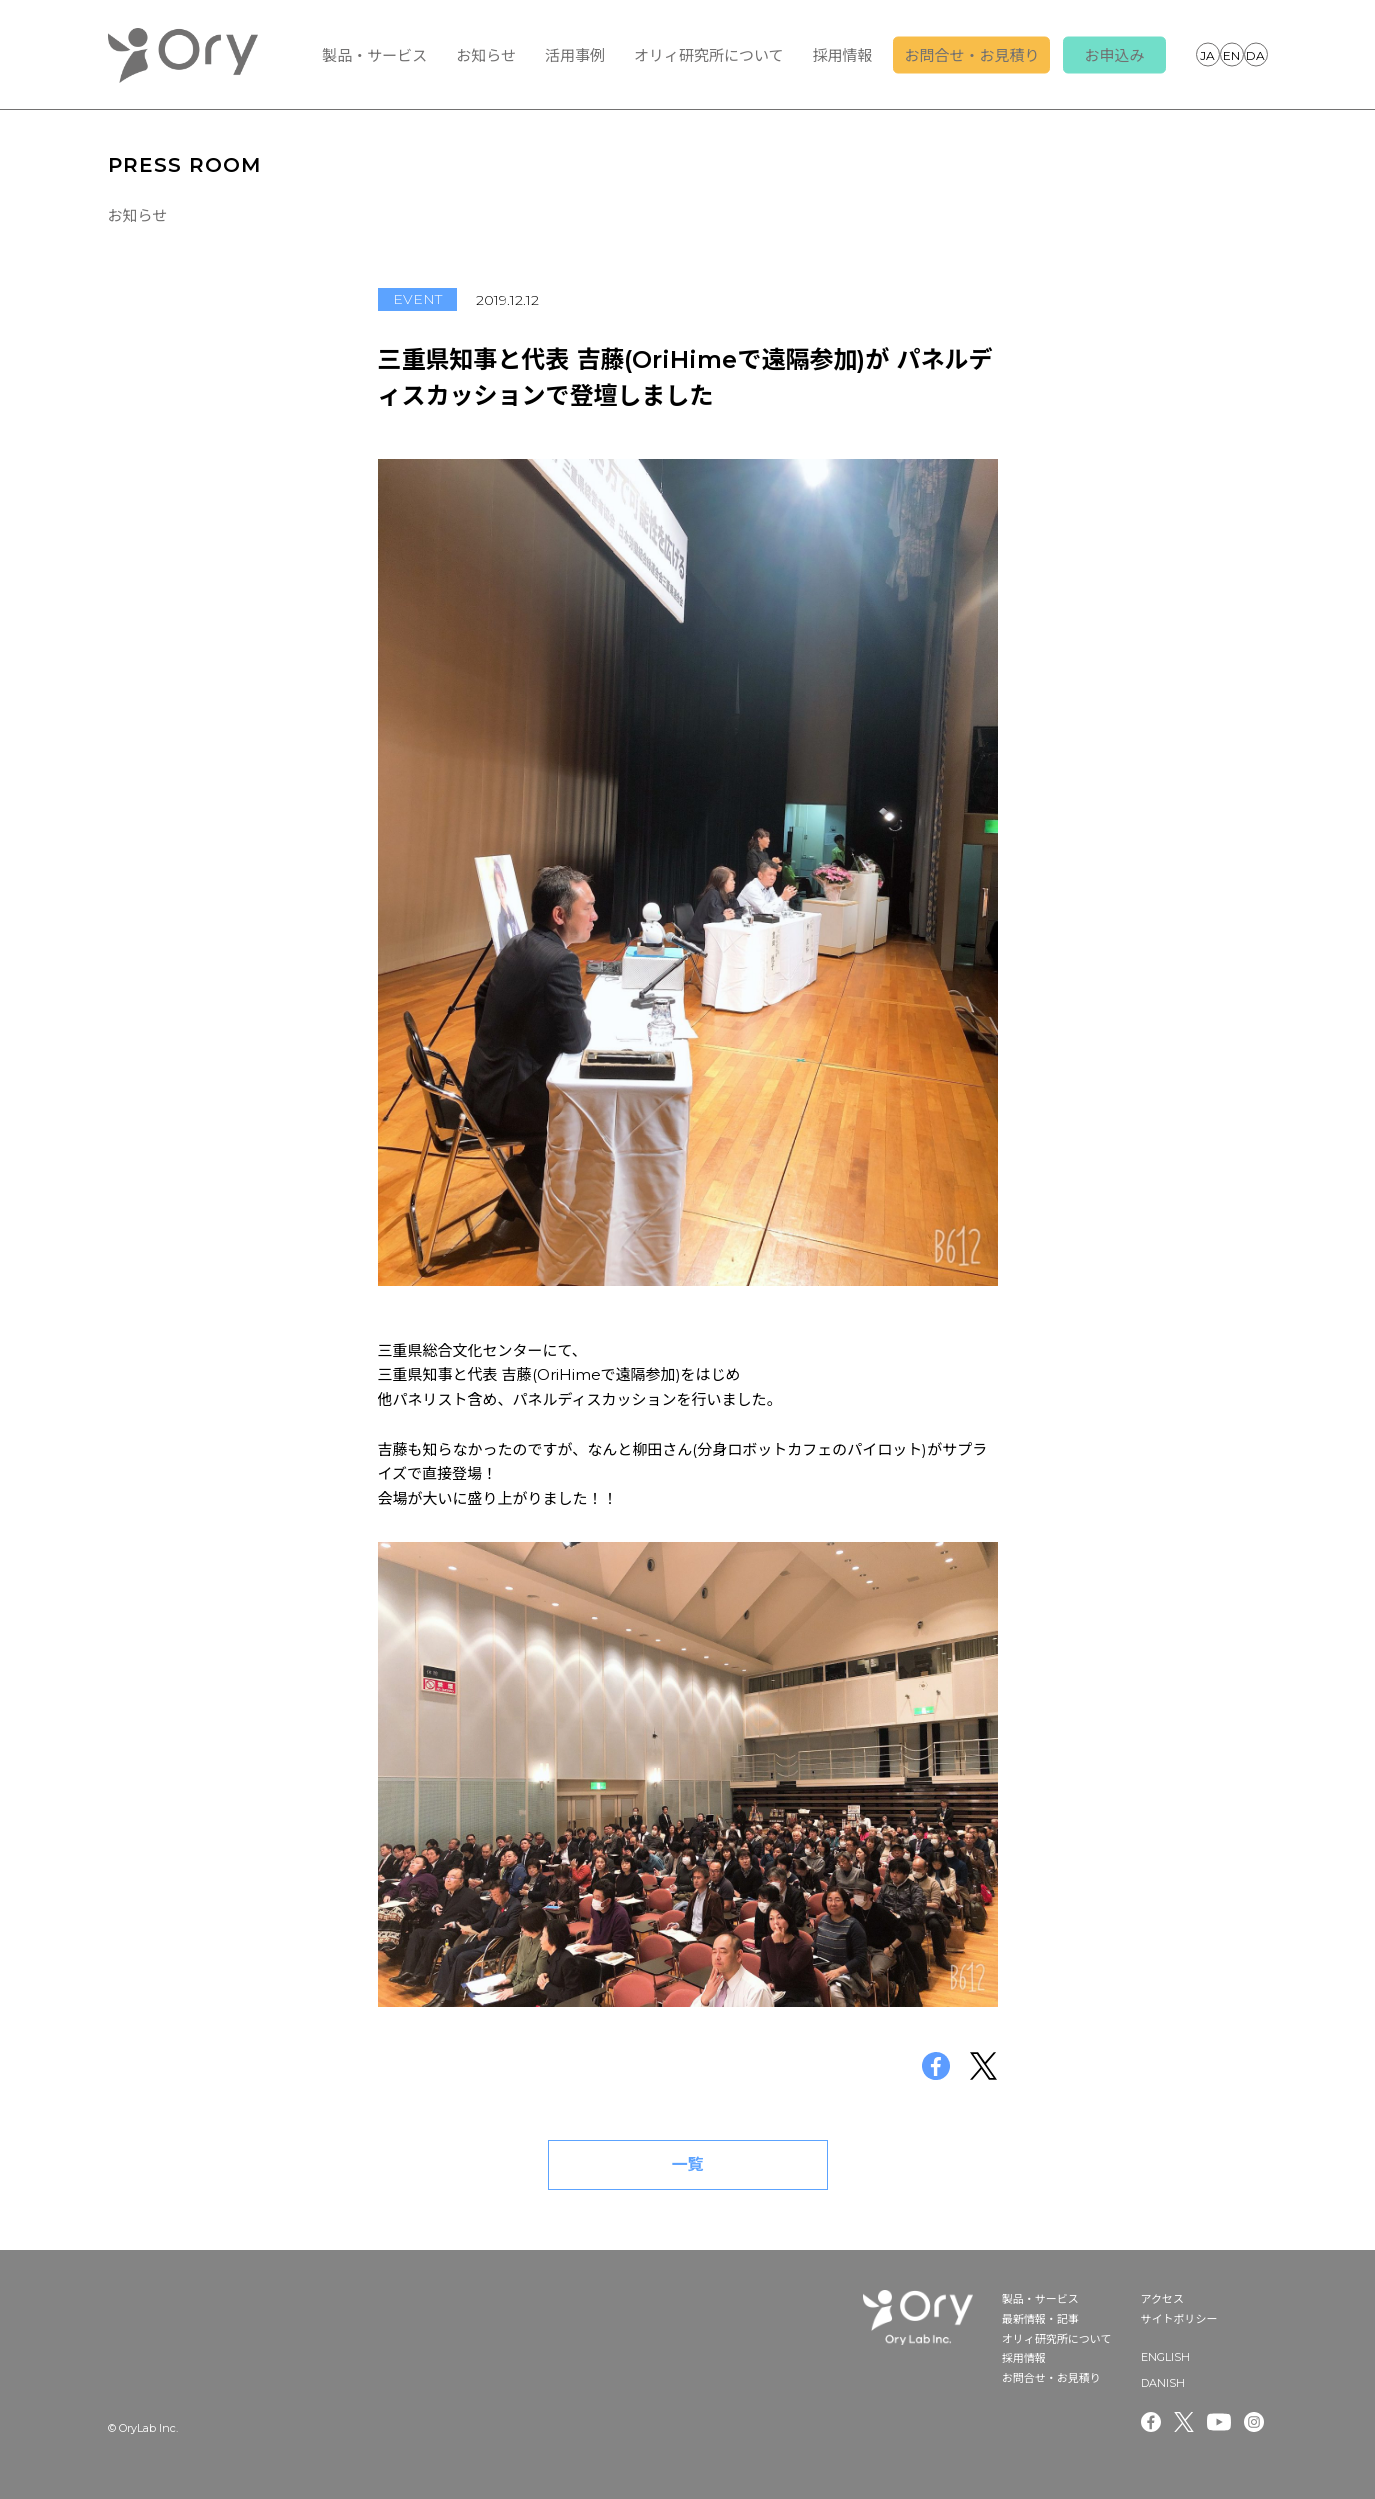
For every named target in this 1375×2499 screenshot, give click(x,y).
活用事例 (575, 55)
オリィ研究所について (709, 55)
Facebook (1151, 2422)
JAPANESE (1208, 54)
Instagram (1256, 2422)
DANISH (1256, 54)
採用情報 (842, 55)
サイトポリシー (1179, 2319)
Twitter (1184, 2422)
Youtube (1219, 2422)
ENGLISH (1232, 54)
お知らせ (486, 55)
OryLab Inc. (183, 55)
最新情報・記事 (1040, 2319)
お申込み (1114, 55)
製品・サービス (374, 55)
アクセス (1162, 2299)
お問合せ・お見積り (971, 55)
